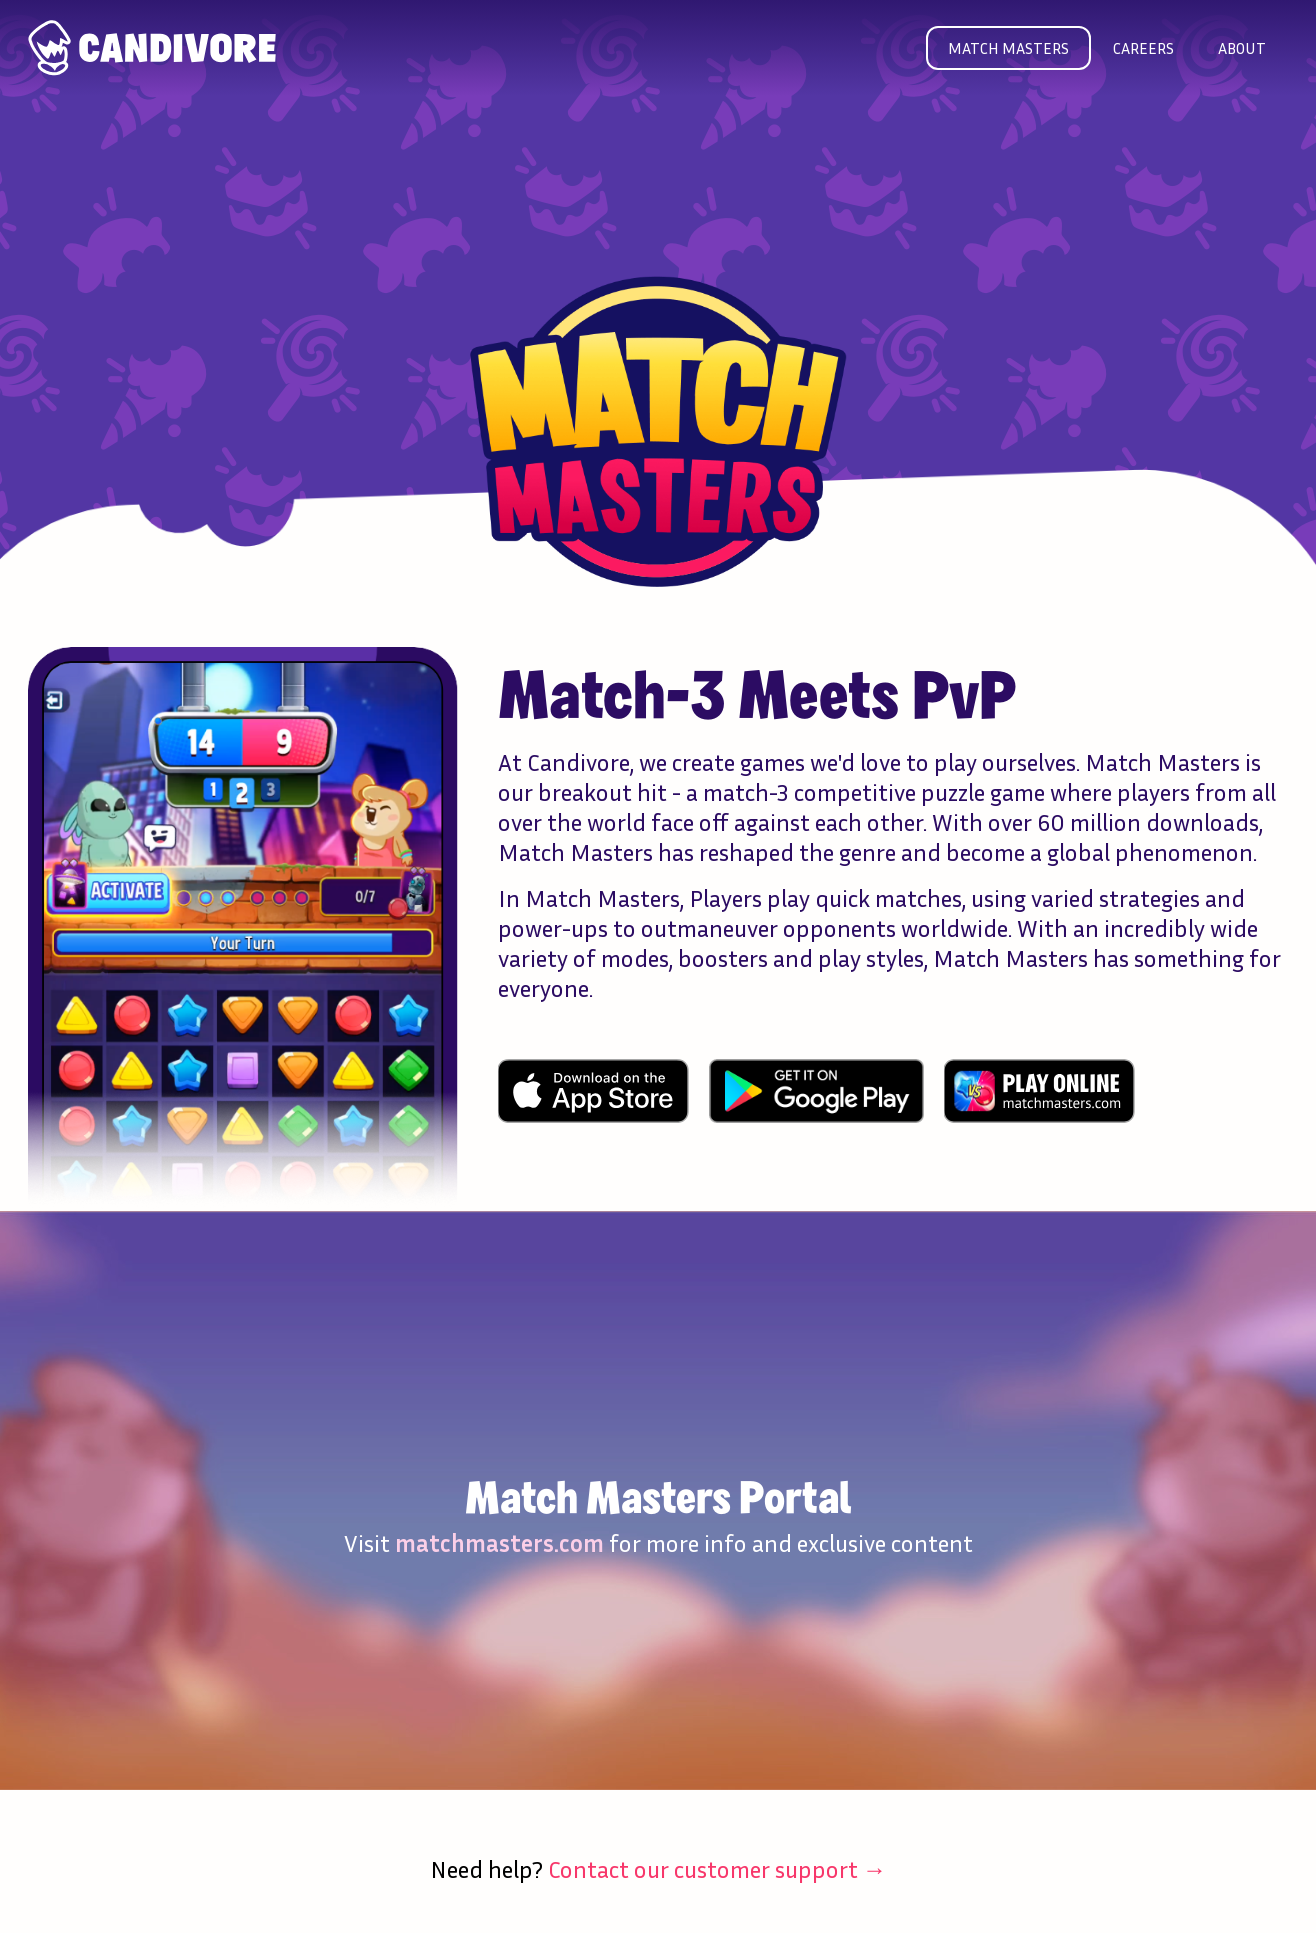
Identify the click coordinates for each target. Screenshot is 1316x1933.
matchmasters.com (499, 1543)
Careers (1143, 48)
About (1242, 48)
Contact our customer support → (717, 1869)
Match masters (1008, 48)
